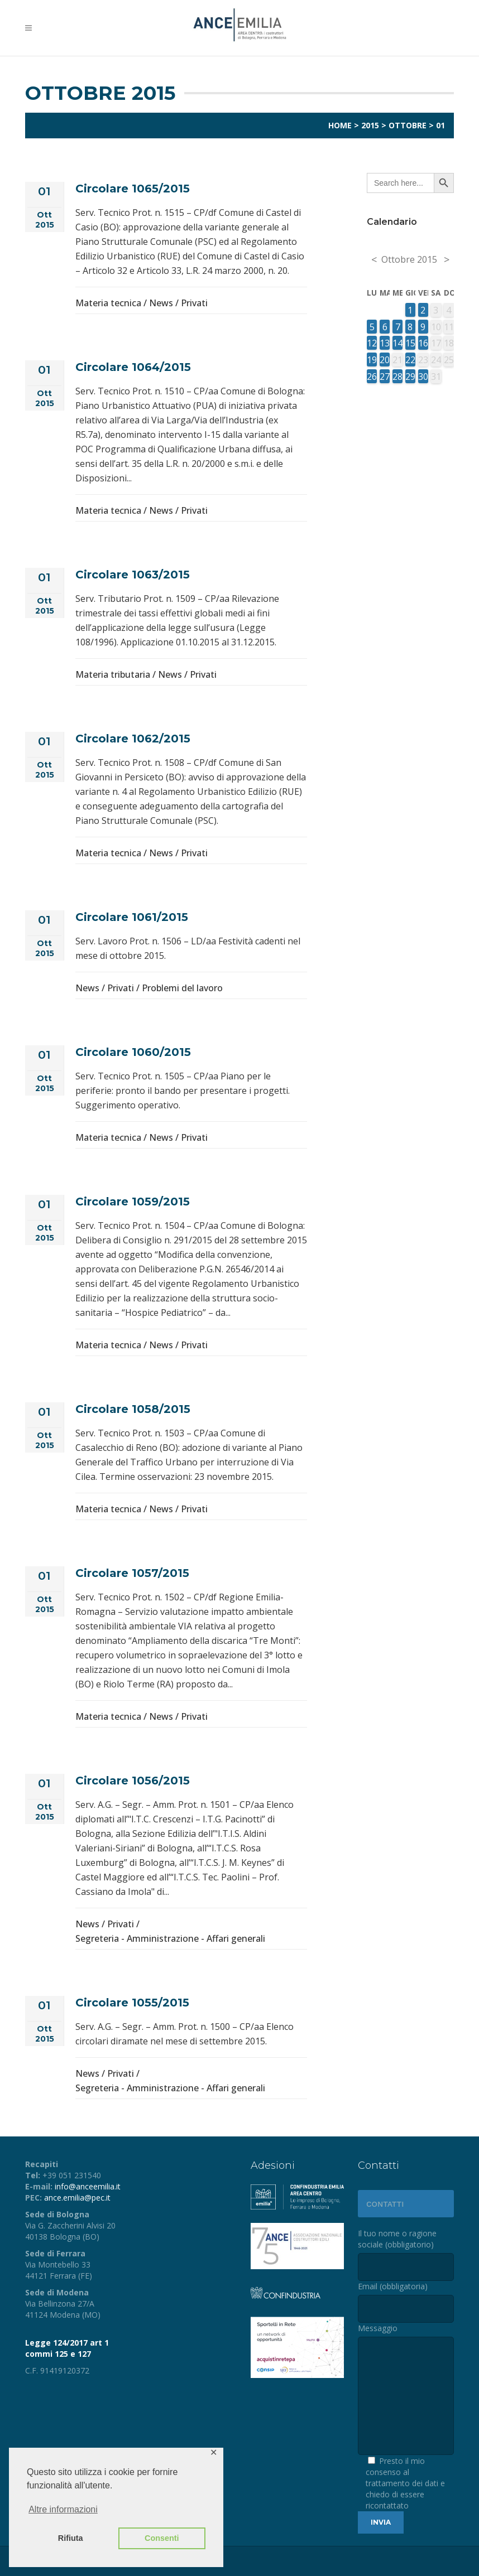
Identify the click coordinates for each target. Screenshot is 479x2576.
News (161, 303)
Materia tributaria (112, 674)
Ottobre (408, 125)
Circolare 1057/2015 (132, 1573)
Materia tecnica (108, 303)
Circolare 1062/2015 (132, 738)
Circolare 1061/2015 (131, 917)
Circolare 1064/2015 (133, 367)
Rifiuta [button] (70, 2538)
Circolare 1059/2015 (132, 1201)
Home (340, 125)
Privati (194, 303)
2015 (370, 125)
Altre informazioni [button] (63, 2509)
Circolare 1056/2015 (132, 1780)
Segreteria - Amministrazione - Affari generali (170, 1938)
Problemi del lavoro (182, 988)
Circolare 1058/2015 (132, 1409)
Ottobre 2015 (409, 259)
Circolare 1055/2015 (132, 2002)
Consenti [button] (162, 2538)
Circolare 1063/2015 (132, 574)
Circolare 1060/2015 (133, 1052)
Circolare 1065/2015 (132, 188)
